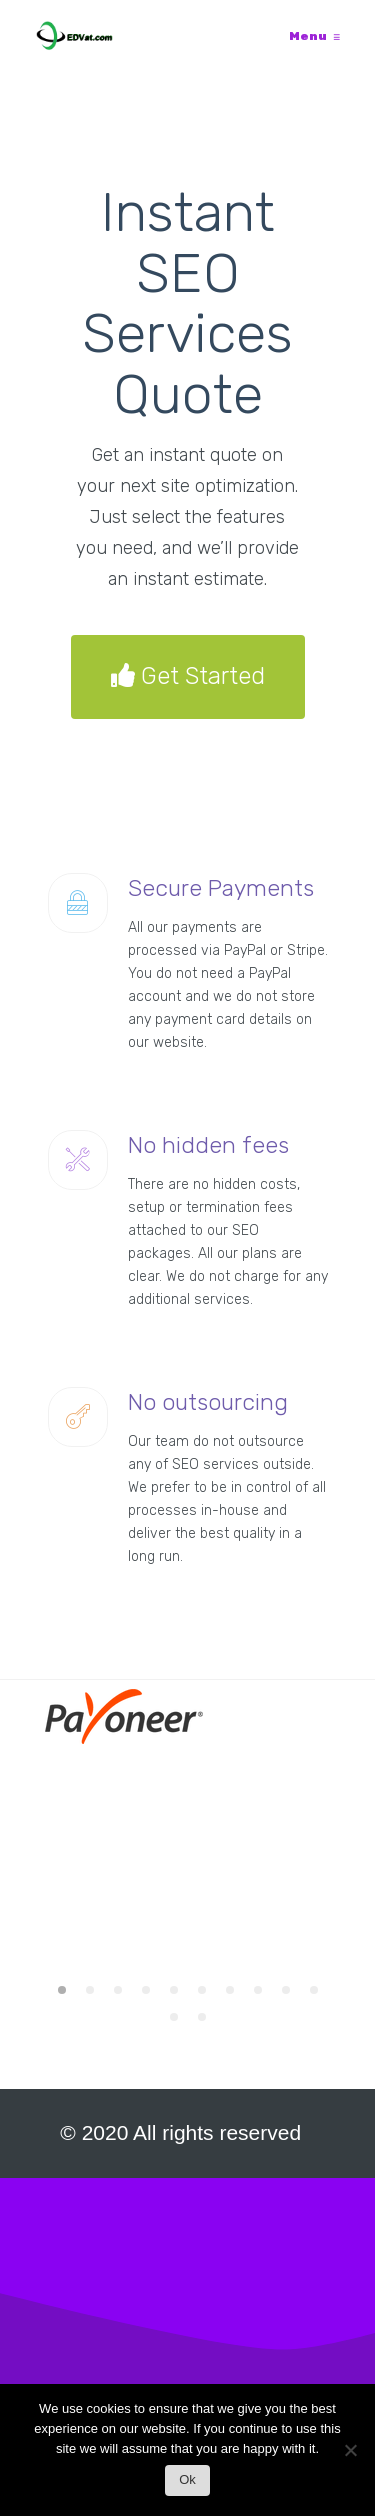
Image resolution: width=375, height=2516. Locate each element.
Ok (187, 2479)
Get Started (188, 677)
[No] (350, 2455)
